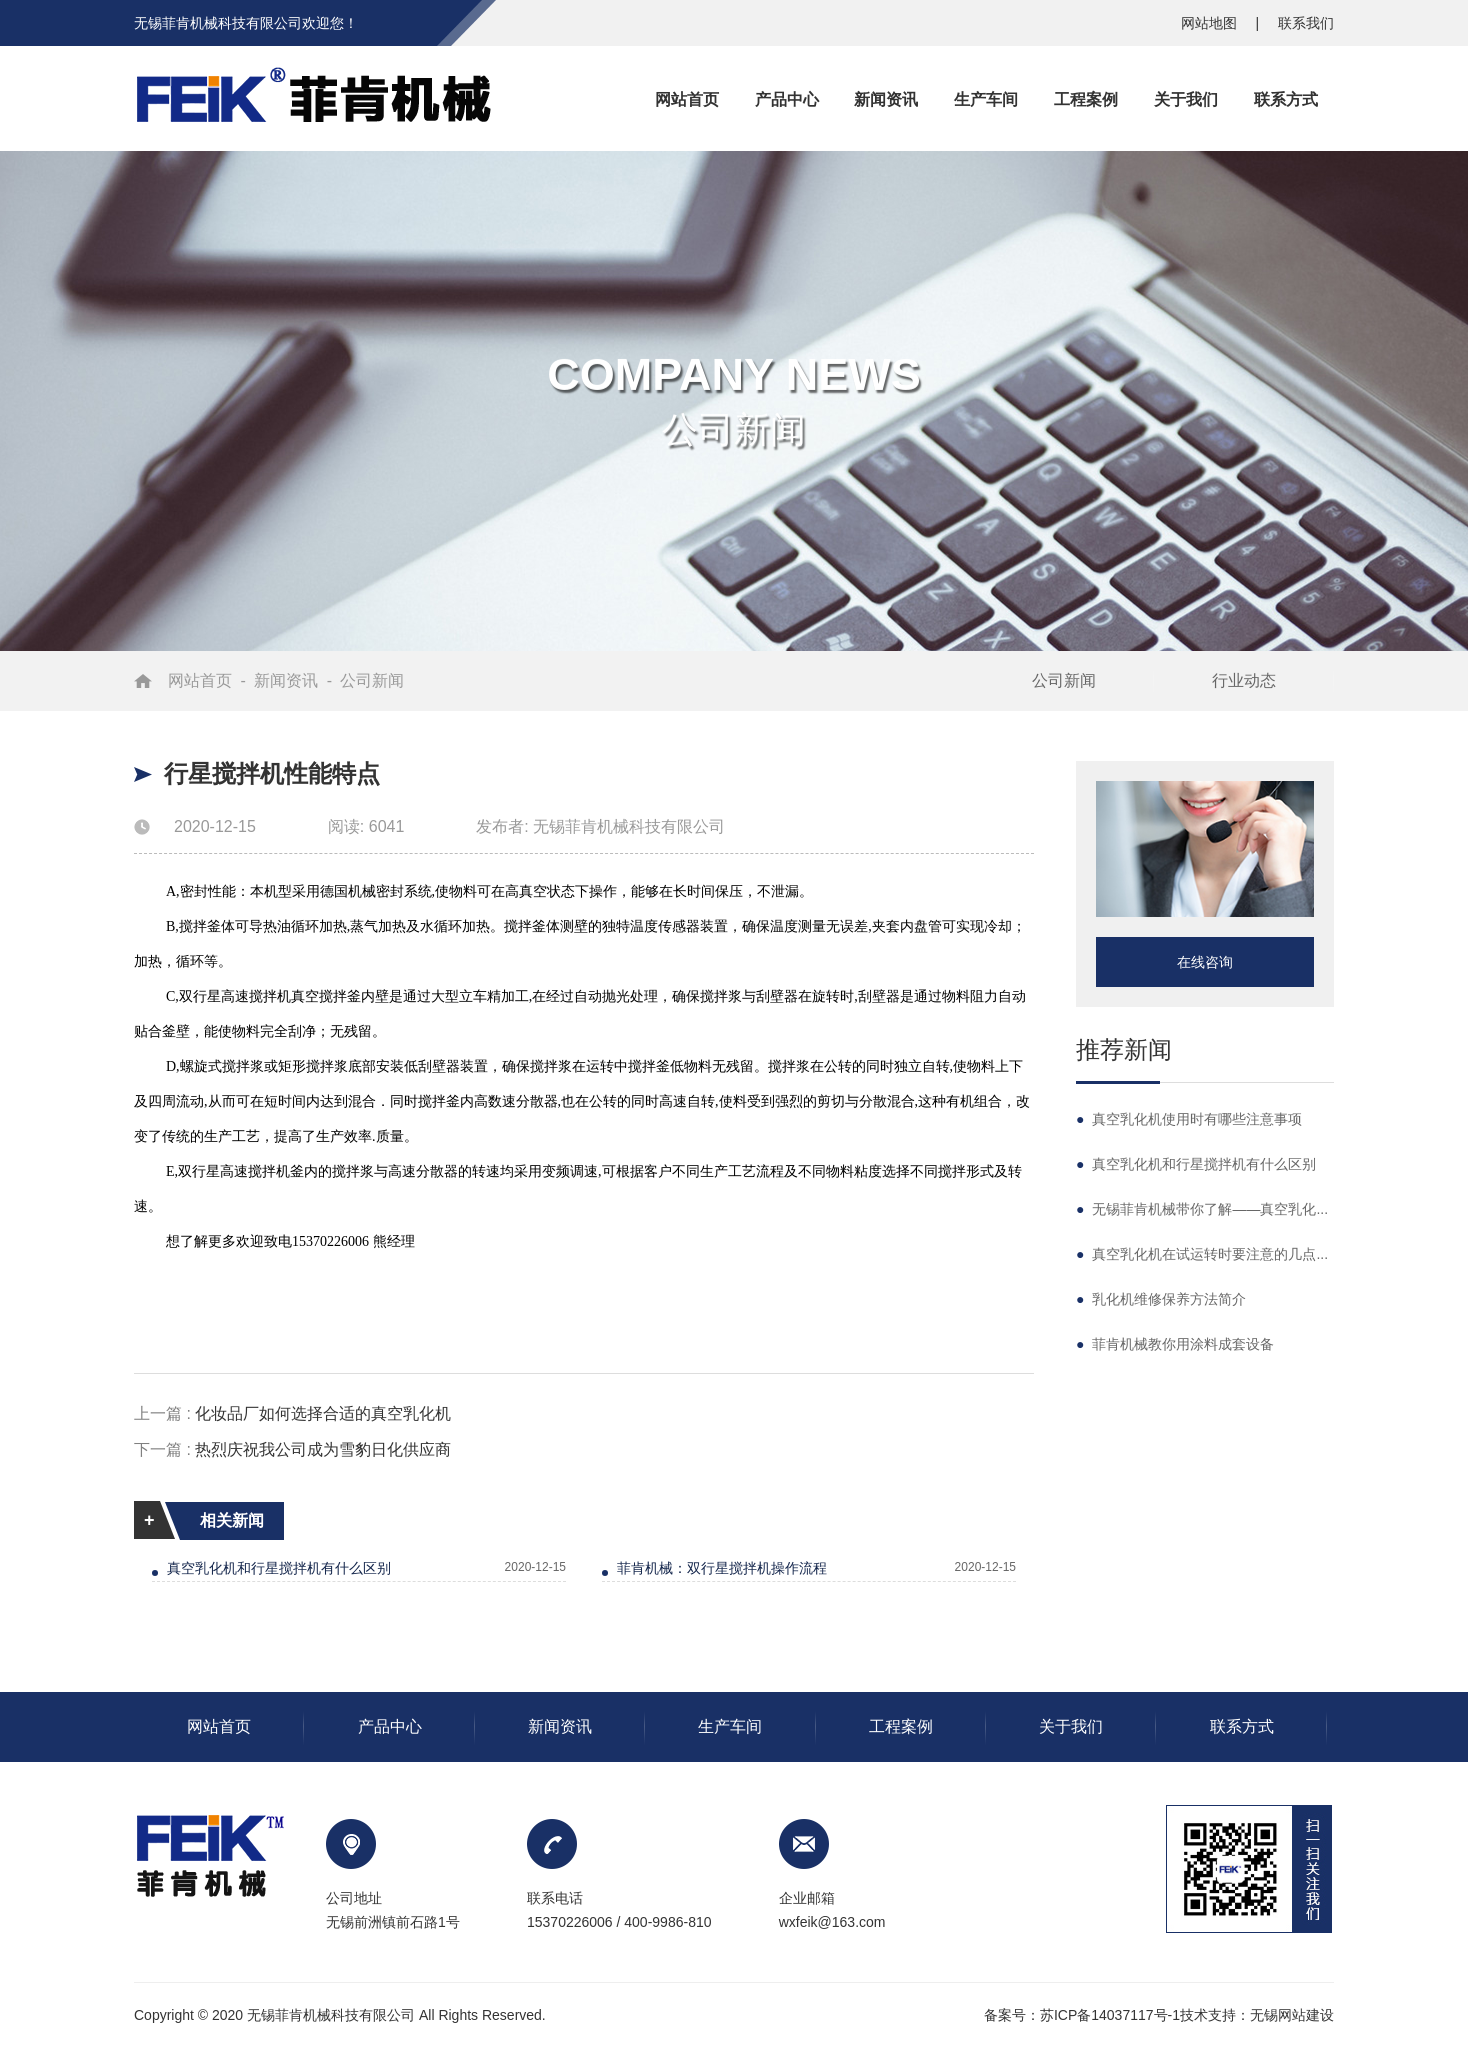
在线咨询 (1205, 962)
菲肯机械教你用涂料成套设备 (1175, 1344)
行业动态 (1244, 680)
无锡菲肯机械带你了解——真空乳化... (1202, 1209)
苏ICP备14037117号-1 (1110, 2015)
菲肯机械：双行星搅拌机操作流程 (722, 1568)
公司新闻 (372, 680)
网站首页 (200, 680)
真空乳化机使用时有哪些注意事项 (1189, 1119)
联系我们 (1306, 23)
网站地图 (1211, 23)
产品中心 (390, 1726)
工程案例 (901, 1726)
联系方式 (1242, 1726)
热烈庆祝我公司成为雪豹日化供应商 (323, 1449)
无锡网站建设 (1292, 2015)
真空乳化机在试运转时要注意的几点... (1202, 1254)
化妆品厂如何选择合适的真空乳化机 (323, 1413)
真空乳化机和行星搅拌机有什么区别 (279, 1568)
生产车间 (730, 1726)
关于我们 (1071, 1726)
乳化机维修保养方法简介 (1161, 1299)
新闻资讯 (286, 680)
